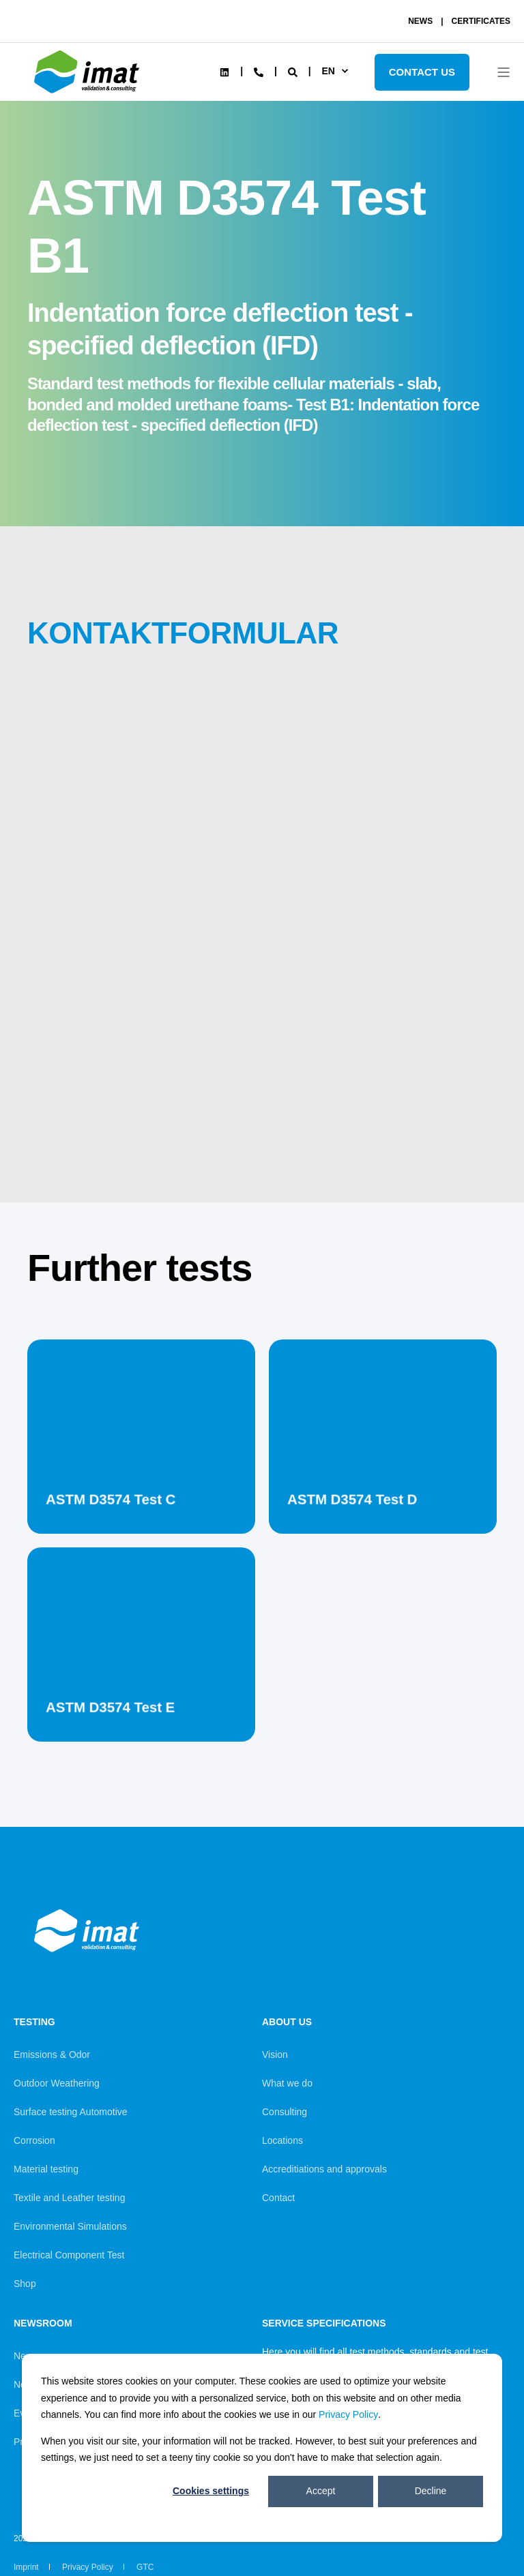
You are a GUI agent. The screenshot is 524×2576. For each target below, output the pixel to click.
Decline (431, 2490)
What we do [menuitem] (287, 2083)
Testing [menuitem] (34, 2022)
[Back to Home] (89, 93)
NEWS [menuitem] (420, 21)
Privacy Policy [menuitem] (87, 2567)
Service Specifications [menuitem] (324, 2323)
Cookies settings (211, 2490)
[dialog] (262, 2448)
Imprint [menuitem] (26, 2567)
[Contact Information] (258, 71)
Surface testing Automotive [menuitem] (71, 2111)
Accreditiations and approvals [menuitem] (324, 2169)
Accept (321, 2490)
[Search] (294, 70)
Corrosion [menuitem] (34, 2140)
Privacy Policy (348, 2414)
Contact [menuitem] (278, 2197)
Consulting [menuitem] (284, 2111)
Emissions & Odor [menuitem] (52, 2054)
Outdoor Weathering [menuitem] (57, 2083)
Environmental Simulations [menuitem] (70, 2226)
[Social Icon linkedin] (224, 72)
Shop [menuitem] (25, 2283)
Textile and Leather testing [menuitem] (69, 2197)
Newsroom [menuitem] (43, 2323)
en (327, 70)
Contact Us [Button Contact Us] (422, 72)
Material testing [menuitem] (46, 2169)
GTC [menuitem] (145, 2567)
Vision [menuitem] (275, 2054)
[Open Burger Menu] (503, 72)
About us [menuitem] (287, 2022)
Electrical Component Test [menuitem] (69, 2254)
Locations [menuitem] (282, 2140)
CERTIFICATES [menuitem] (481, 21)
